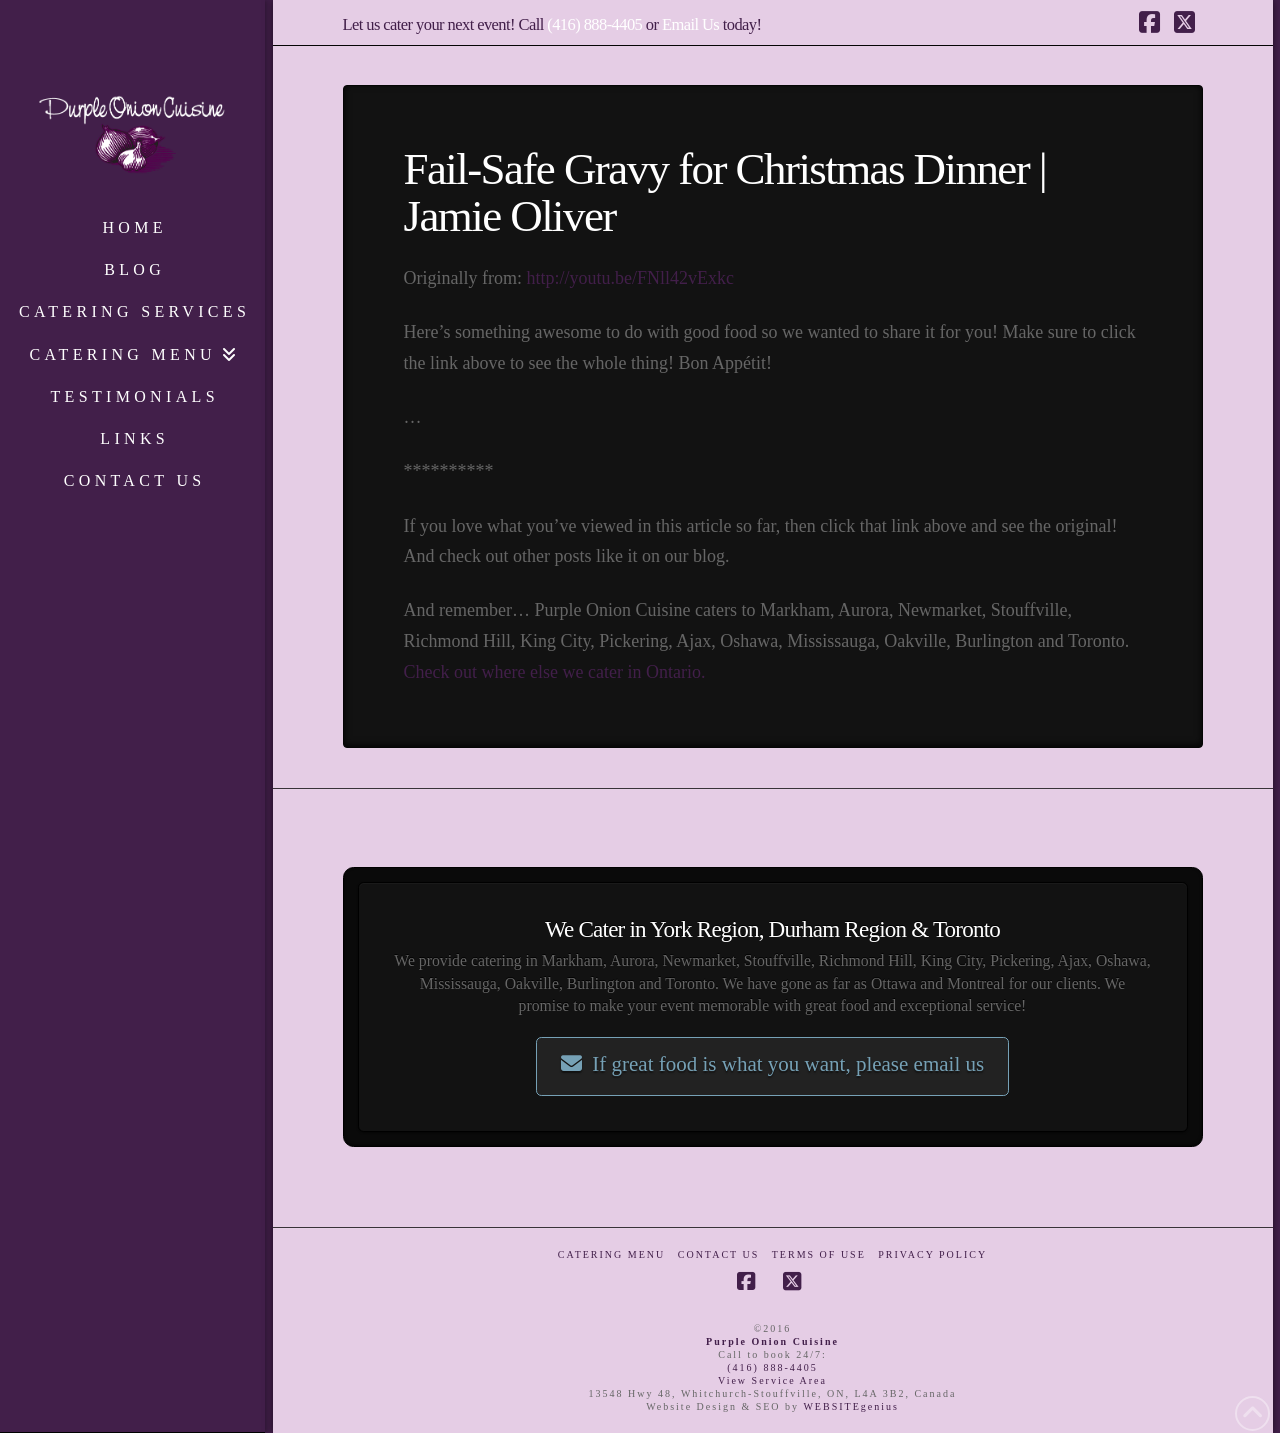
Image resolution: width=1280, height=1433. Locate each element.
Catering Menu (611, 1254)
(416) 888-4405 (594, 24)
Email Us (690, 24)
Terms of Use (819, 1254)
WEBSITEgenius (850, 1406)
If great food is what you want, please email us (772, 1064)
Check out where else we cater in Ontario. (555, 672)
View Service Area (772, 1380)
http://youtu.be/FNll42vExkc (630, 278)
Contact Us (719, 1254)
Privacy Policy (932, 1254)
